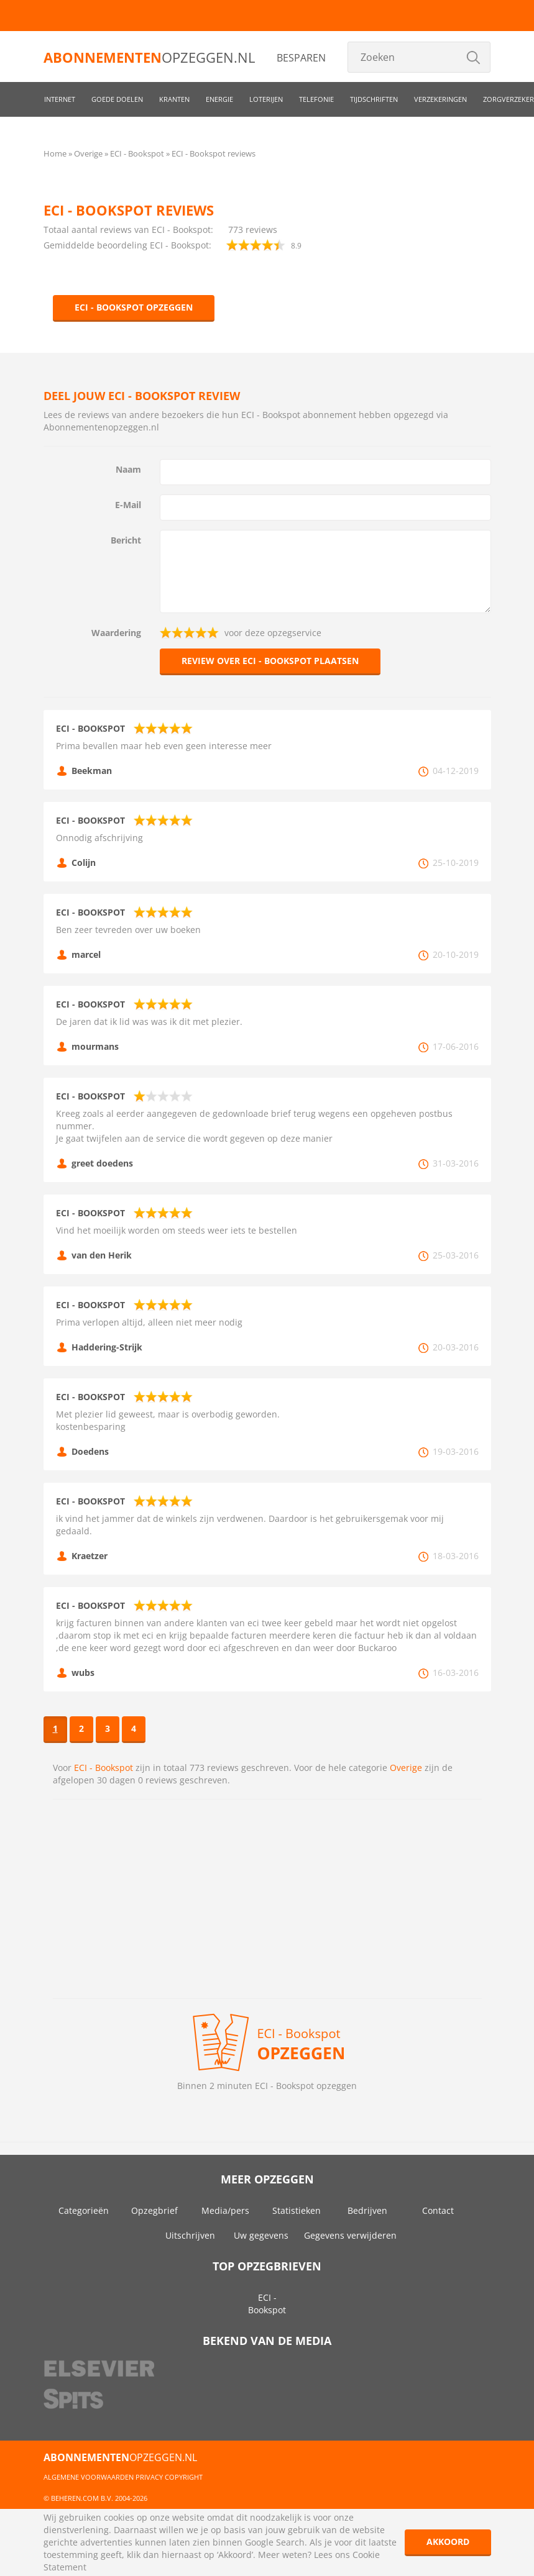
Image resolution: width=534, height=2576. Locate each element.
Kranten (174, 99)
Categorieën (83, 2210)
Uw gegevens (261, 2235)
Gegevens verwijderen (350, 2235)
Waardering (116, 633)
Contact (438, 2210)
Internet (59, 99)
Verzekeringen (440, 99)
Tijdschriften (374, 99)
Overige (406, 1767)
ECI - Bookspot (103, 1767)
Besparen (301, 58)
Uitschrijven (190, 2235)
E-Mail (128, 505)
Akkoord (447, 2541)
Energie (219, 99)
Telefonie (316, 99)
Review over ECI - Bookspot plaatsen (270, 661)
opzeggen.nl (149, 57)
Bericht (126, 540)
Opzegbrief (154, 2210)
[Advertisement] (267, 1899)
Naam (128, 469)
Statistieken (296, 2210)
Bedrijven (367, 2210)
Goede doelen (117, 99)
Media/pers (225, 2210)
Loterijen (266, 99)
